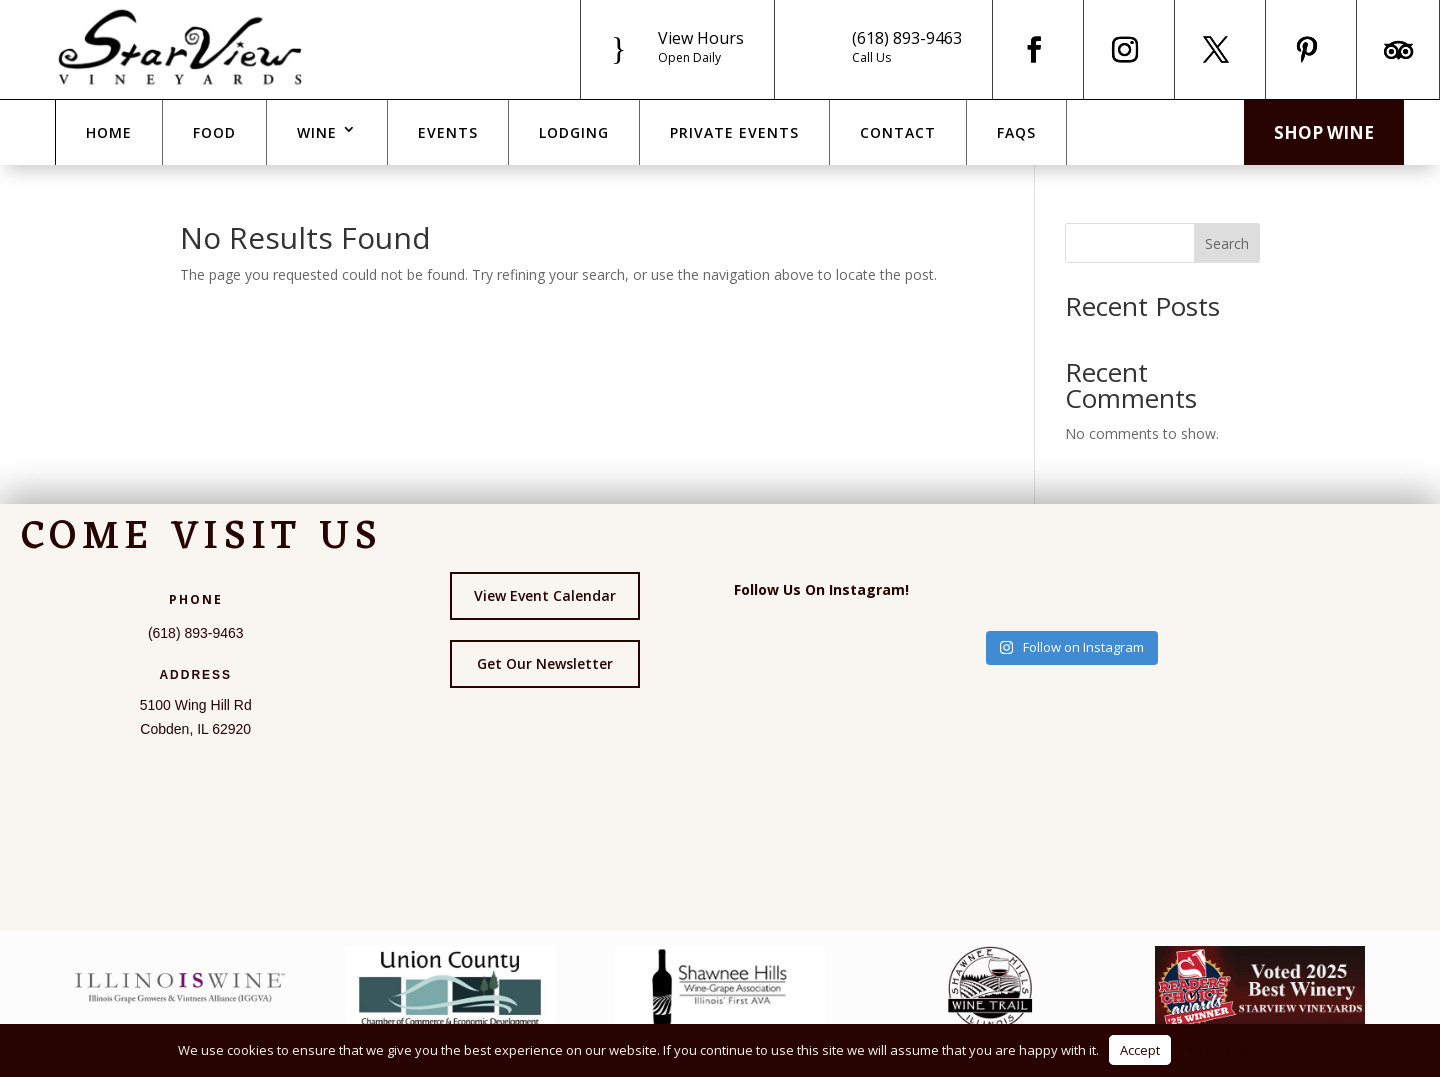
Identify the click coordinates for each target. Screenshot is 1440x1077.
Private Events (734, 132)
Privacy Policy (1222, 1050)
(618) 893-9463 (907, 38)
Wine (317, 132)
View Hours (701, 38)
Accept (1140, 1050)
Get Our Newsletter (545, 663)
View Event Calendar (545, 595)
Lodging (574, 132)
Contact (898, 132)
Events (448, 132)
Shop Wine (1324, 132)
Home (109, 132)
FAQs (1016, 132)
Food (214, 132)
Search (1227, 243)
